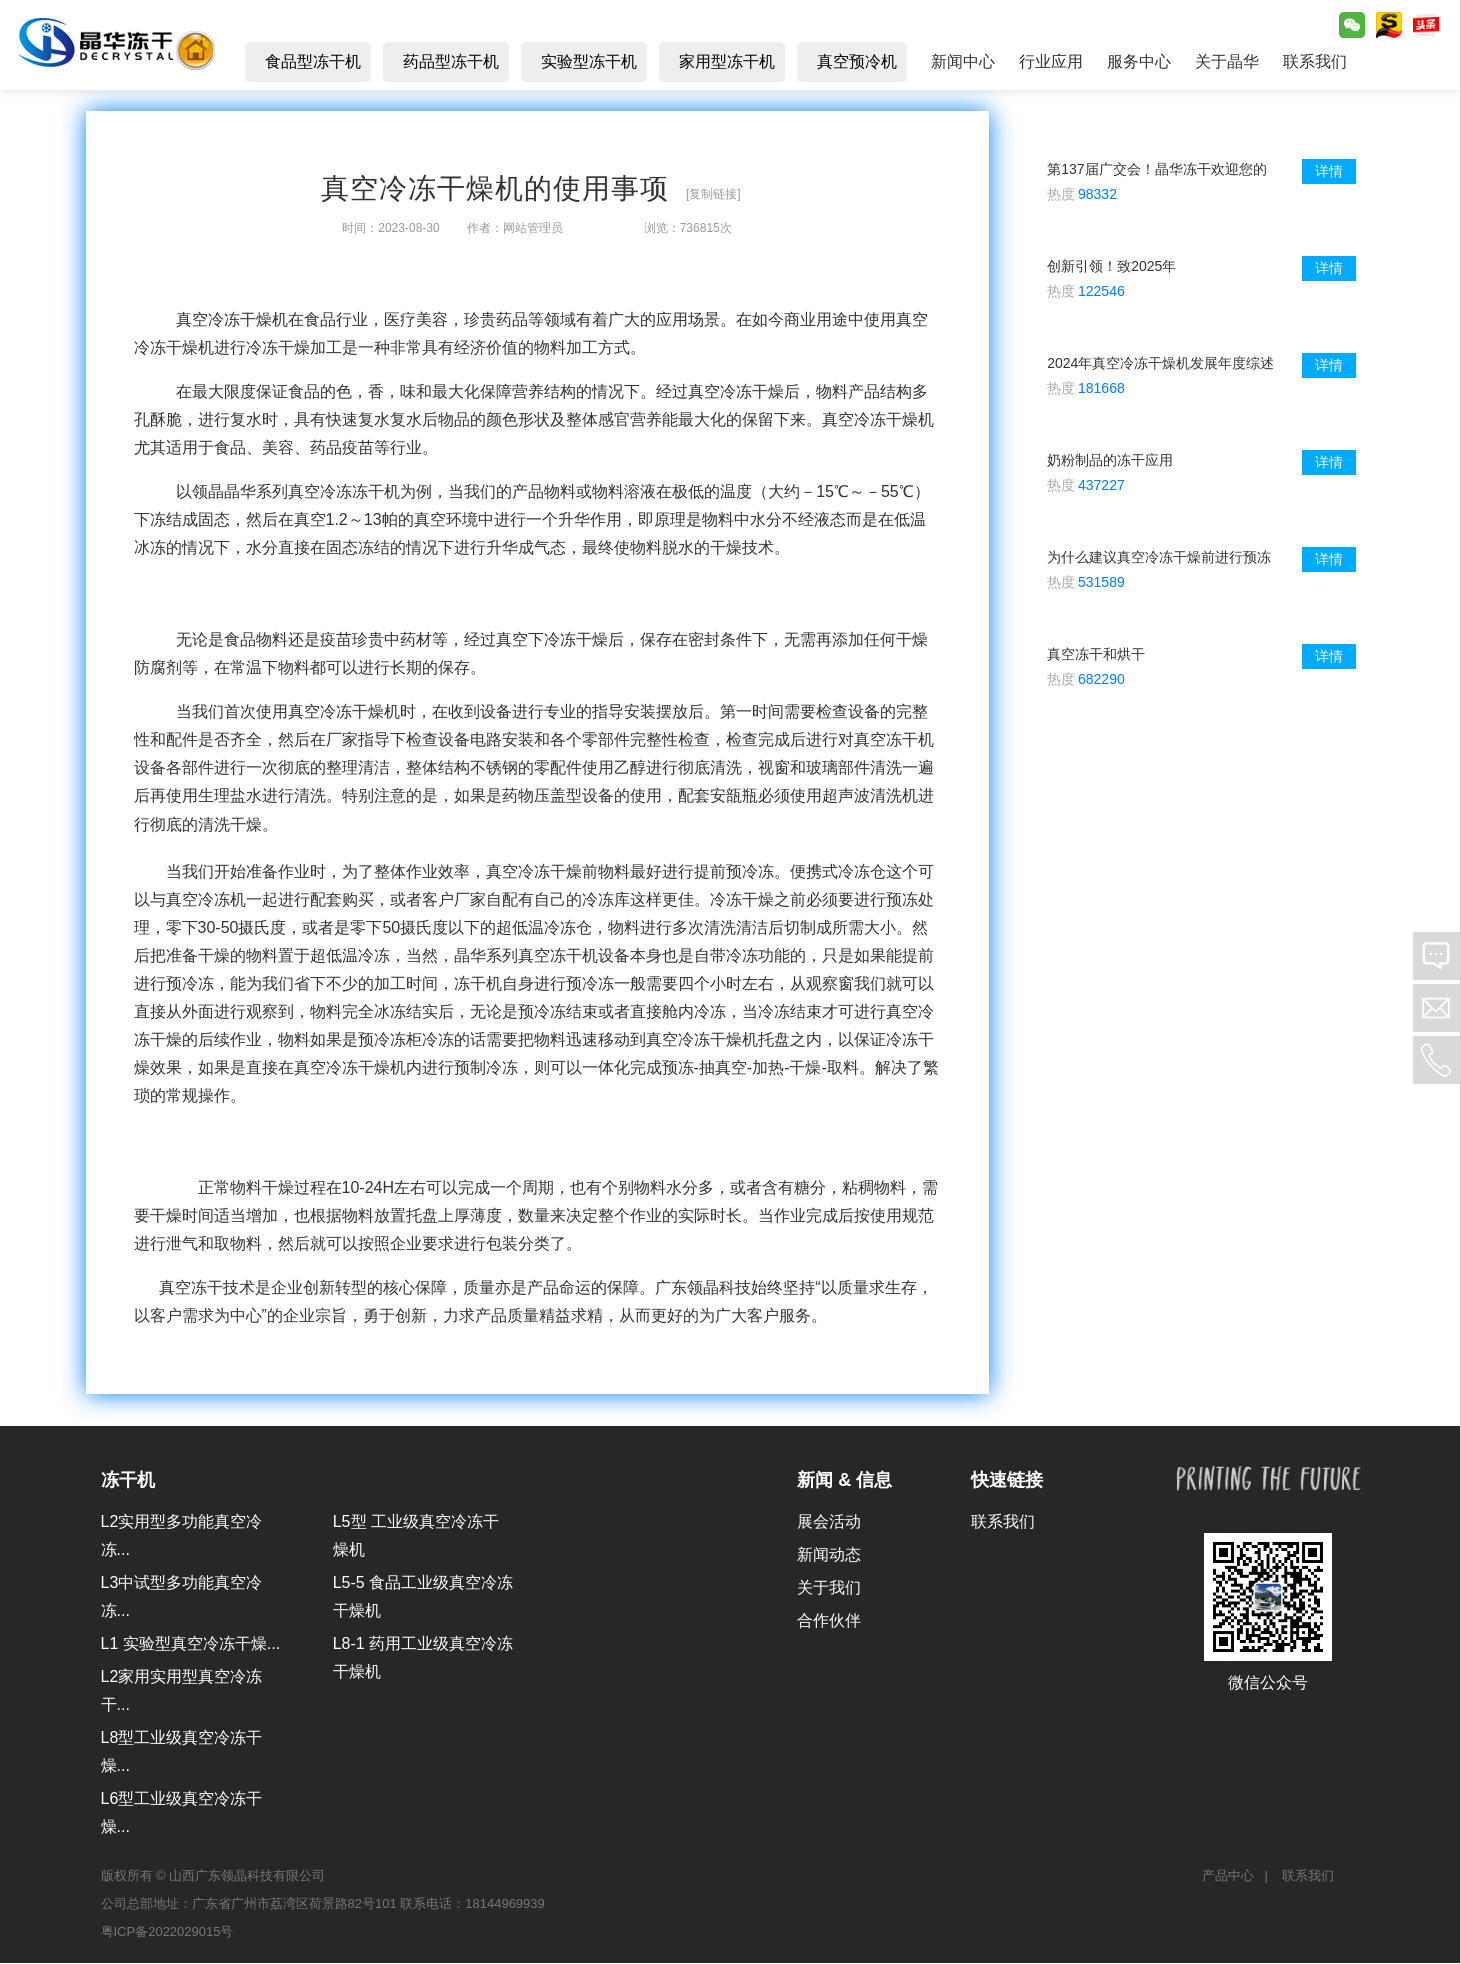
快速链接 (1007, 1481)
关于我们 (829, 1588)
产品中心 (1228, 1877)
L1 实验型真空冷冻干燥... (191, 1644)
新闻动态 (829, 1555)
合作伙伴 (829, 1621)
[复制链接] (713, 195)
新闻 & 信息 (844, 1481)
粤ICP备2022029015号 (167, 1933)
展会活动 (829, 1522)
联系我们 (1003, 1522)
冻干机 (128, 1481)
